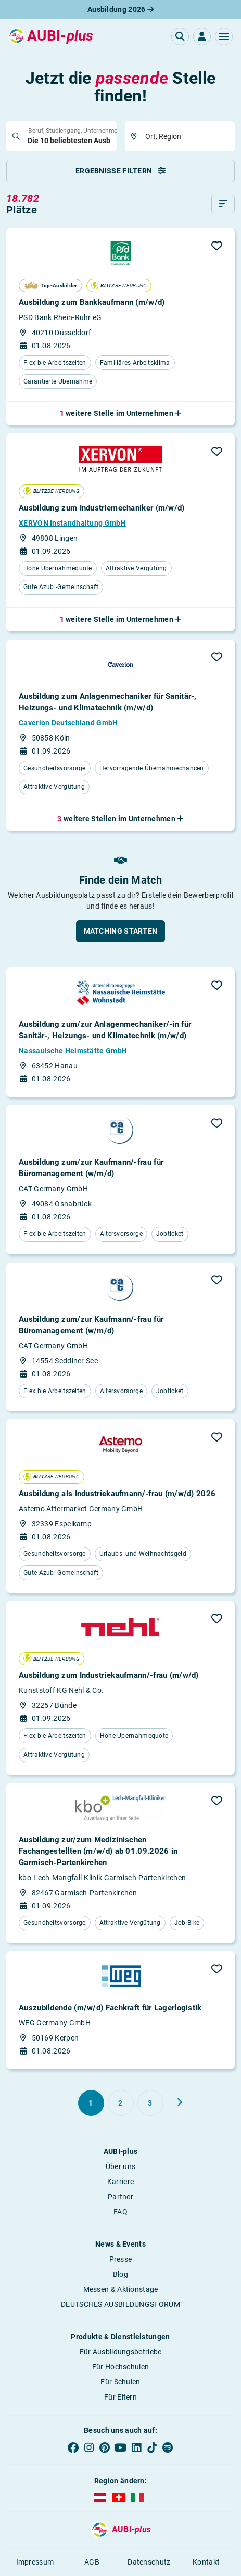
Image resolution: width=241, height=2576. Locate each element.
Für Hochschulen (120, 2367)
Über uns (120, 2166)
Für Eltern (120, 2397)
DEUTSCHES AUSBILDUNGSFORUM (120, 2304)
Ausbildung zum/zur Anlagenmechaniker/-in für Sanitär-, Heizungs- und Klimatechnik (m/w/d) (105, 1029)
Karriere (120, 2181)
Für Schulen (120, 2382)
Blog (120, 2274)
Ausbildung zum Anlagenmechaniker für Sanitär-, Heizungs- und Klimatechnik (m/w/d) (108, 702)
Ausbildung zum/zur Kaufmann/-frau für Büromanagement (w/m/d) (91, 1167)
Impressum (35, 2562)
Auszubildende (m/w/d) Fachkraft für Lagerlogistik (110, 2007)
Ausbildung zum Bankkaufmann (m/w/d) (92, 302)
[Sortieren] (223, 204)
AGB (91, 2562)
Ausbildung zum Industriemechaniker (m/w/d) (102, 508)
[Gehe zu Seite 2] (121, 2103)
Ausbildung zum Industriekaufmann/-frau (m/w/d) (109, 1675)
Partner (120, 2196)
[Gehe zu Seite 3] (150, 2103)
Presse (120, 2259)
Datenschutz (149, 2562)
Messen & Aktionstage (120, 2289)
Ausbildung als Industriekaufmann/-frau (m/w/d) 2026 (117, 1493)
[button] (224, 36)
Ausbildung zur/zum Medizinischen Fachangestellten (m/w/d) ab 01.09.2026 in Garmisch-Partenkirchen (98, 1851)
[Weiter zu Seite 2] (179, 2102)
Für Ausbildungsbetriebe (121, 2352)
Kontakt (206, 2562)
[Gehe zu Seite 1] (91, 2103)
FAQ (120, 2212)
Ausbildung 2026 (120, 9)
